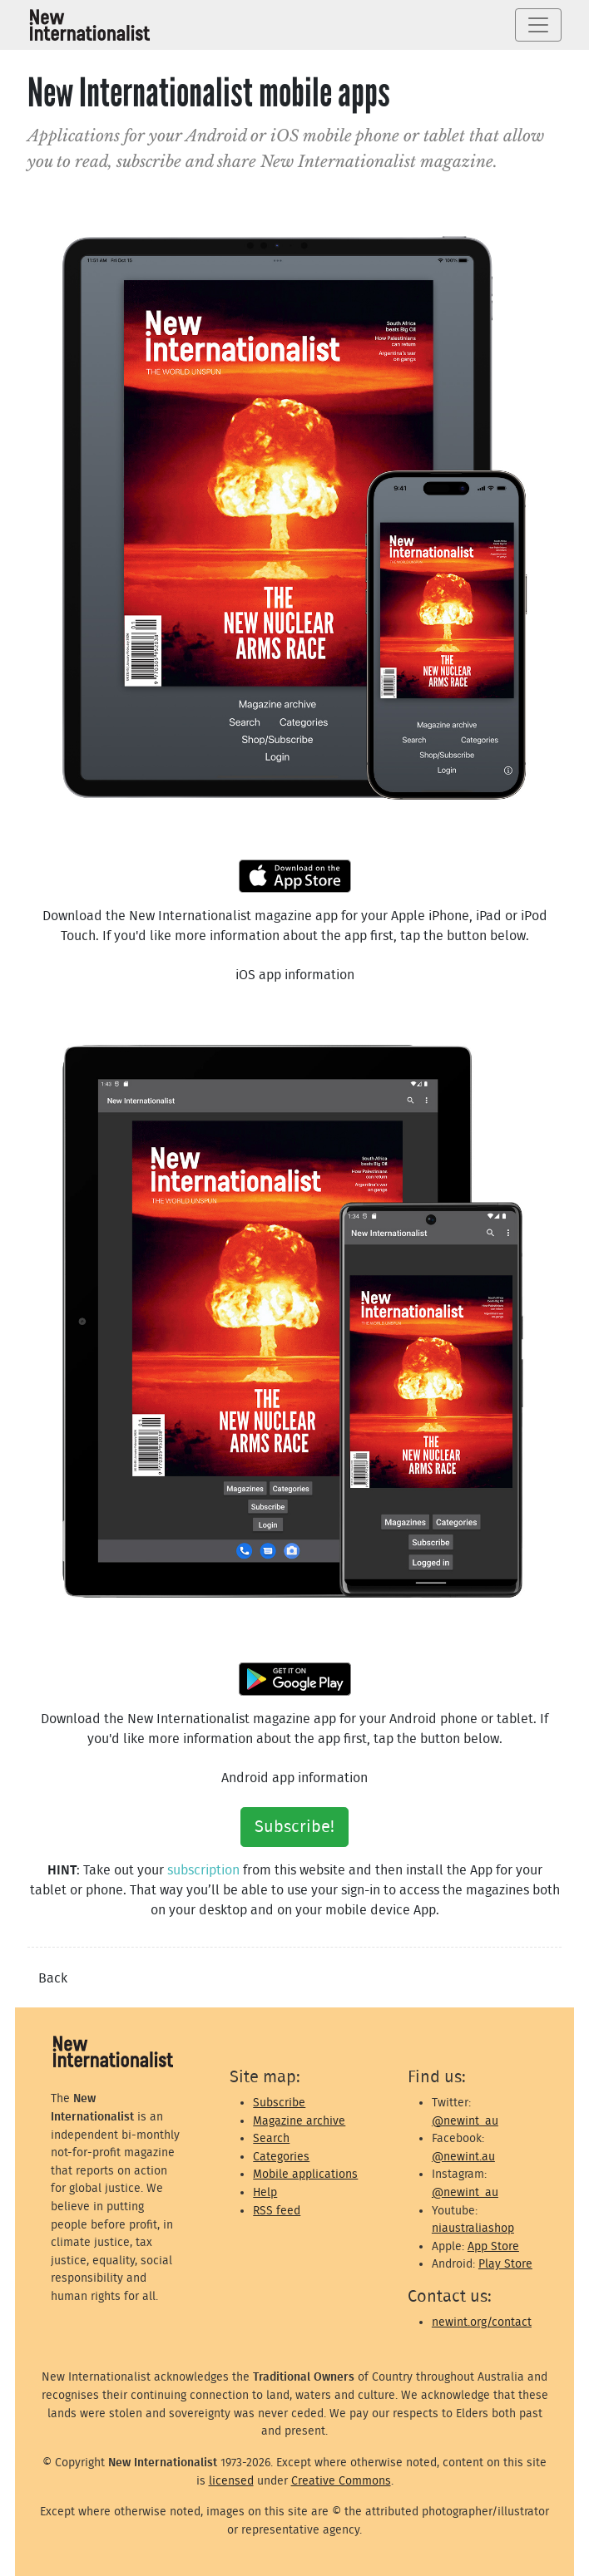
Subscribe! (294, 1827)
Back (52, 1978)
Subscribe (279, 2102)
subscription (203, 1870)
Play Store (505, 2264)
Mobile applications (305, 2174)
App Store (493, 2246)
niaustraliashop (473, 2228)
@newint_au (465, 2121)
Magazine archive (299, 2121)
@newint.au (463, 2156)
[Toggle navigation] (538, 25)
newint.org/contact (482, 2322)
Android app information (294, 1778)
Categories (281, 2156)
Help (265, 2192)
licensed (231, 2481)
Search (271, 2138)
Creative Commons (341, 2481)
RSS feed (276, 2210)
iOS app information (294, 975)
